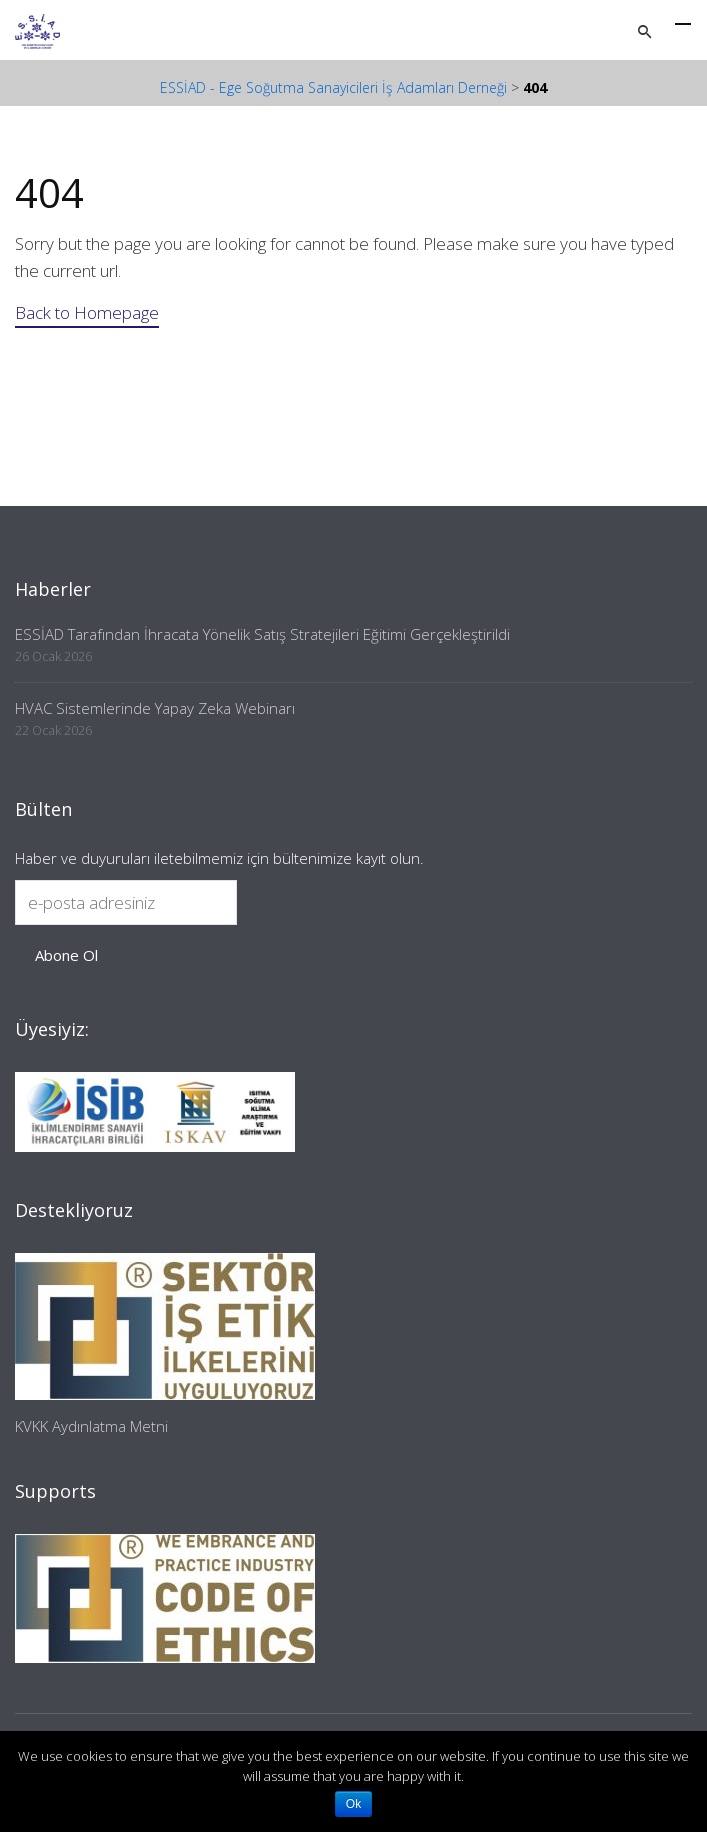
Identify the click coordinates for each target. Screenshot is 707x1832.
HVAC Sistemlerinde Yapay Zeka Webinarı (155, 708)
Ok (353, 1804)
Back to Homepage (87, 312)
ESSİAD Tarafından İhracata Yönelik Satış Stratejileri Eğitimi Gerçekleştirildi (262, 634)
